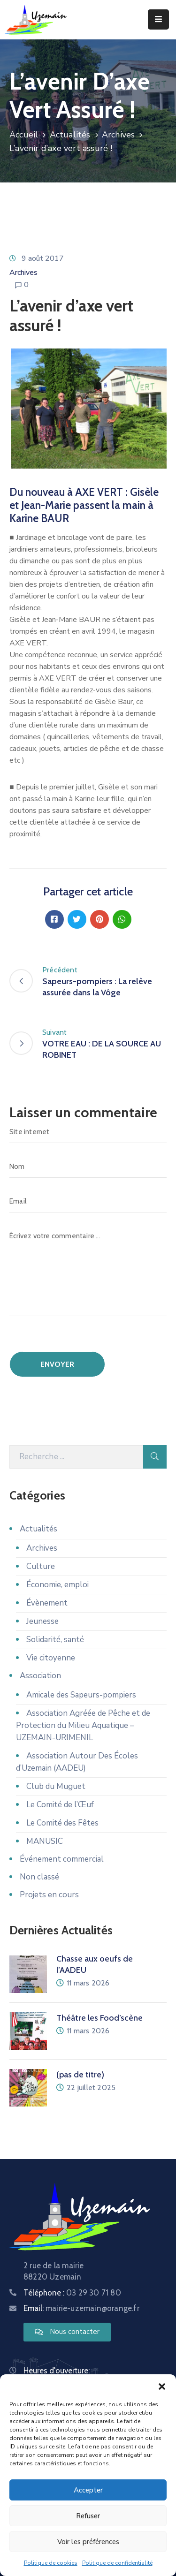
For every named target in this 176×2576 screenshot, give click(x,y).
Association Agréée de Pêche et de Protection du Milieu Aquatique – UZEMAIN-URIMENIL (83, 1725)
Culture (40, 1566)
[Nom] (88, 1166)
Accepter (88, 2490)
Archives (118, 134)
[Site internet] (88, 1132)
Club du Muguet (55, 1786)
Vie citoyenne (50, 1657)
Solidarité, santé (55, 1639)
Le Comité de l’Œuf (60, 1804)
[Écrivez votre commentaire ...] (88, 1270)
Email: (81, 2308)
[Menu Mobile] (158, 19)
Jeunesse (42, 1621)
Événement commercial (62, 1859)
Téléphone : (72, 2292)
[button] (162, 2386)
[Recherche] (76, 1457)
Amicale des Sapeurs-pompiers (81, 1695)
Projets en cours (49, 1894)
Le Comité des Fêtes (62, 1823)
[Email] (88, 1201)
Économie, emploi (57, 1584)
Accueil (23, 134)
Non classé (39, 1876)
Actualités (70, 134)
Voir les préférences (88, 2541)
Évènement (47, 1603)
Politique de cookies (50, 2563)
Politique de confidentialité (117, 2563)
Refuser (88, 2516)
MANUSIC (44, 1841)
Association (40, 1675)
